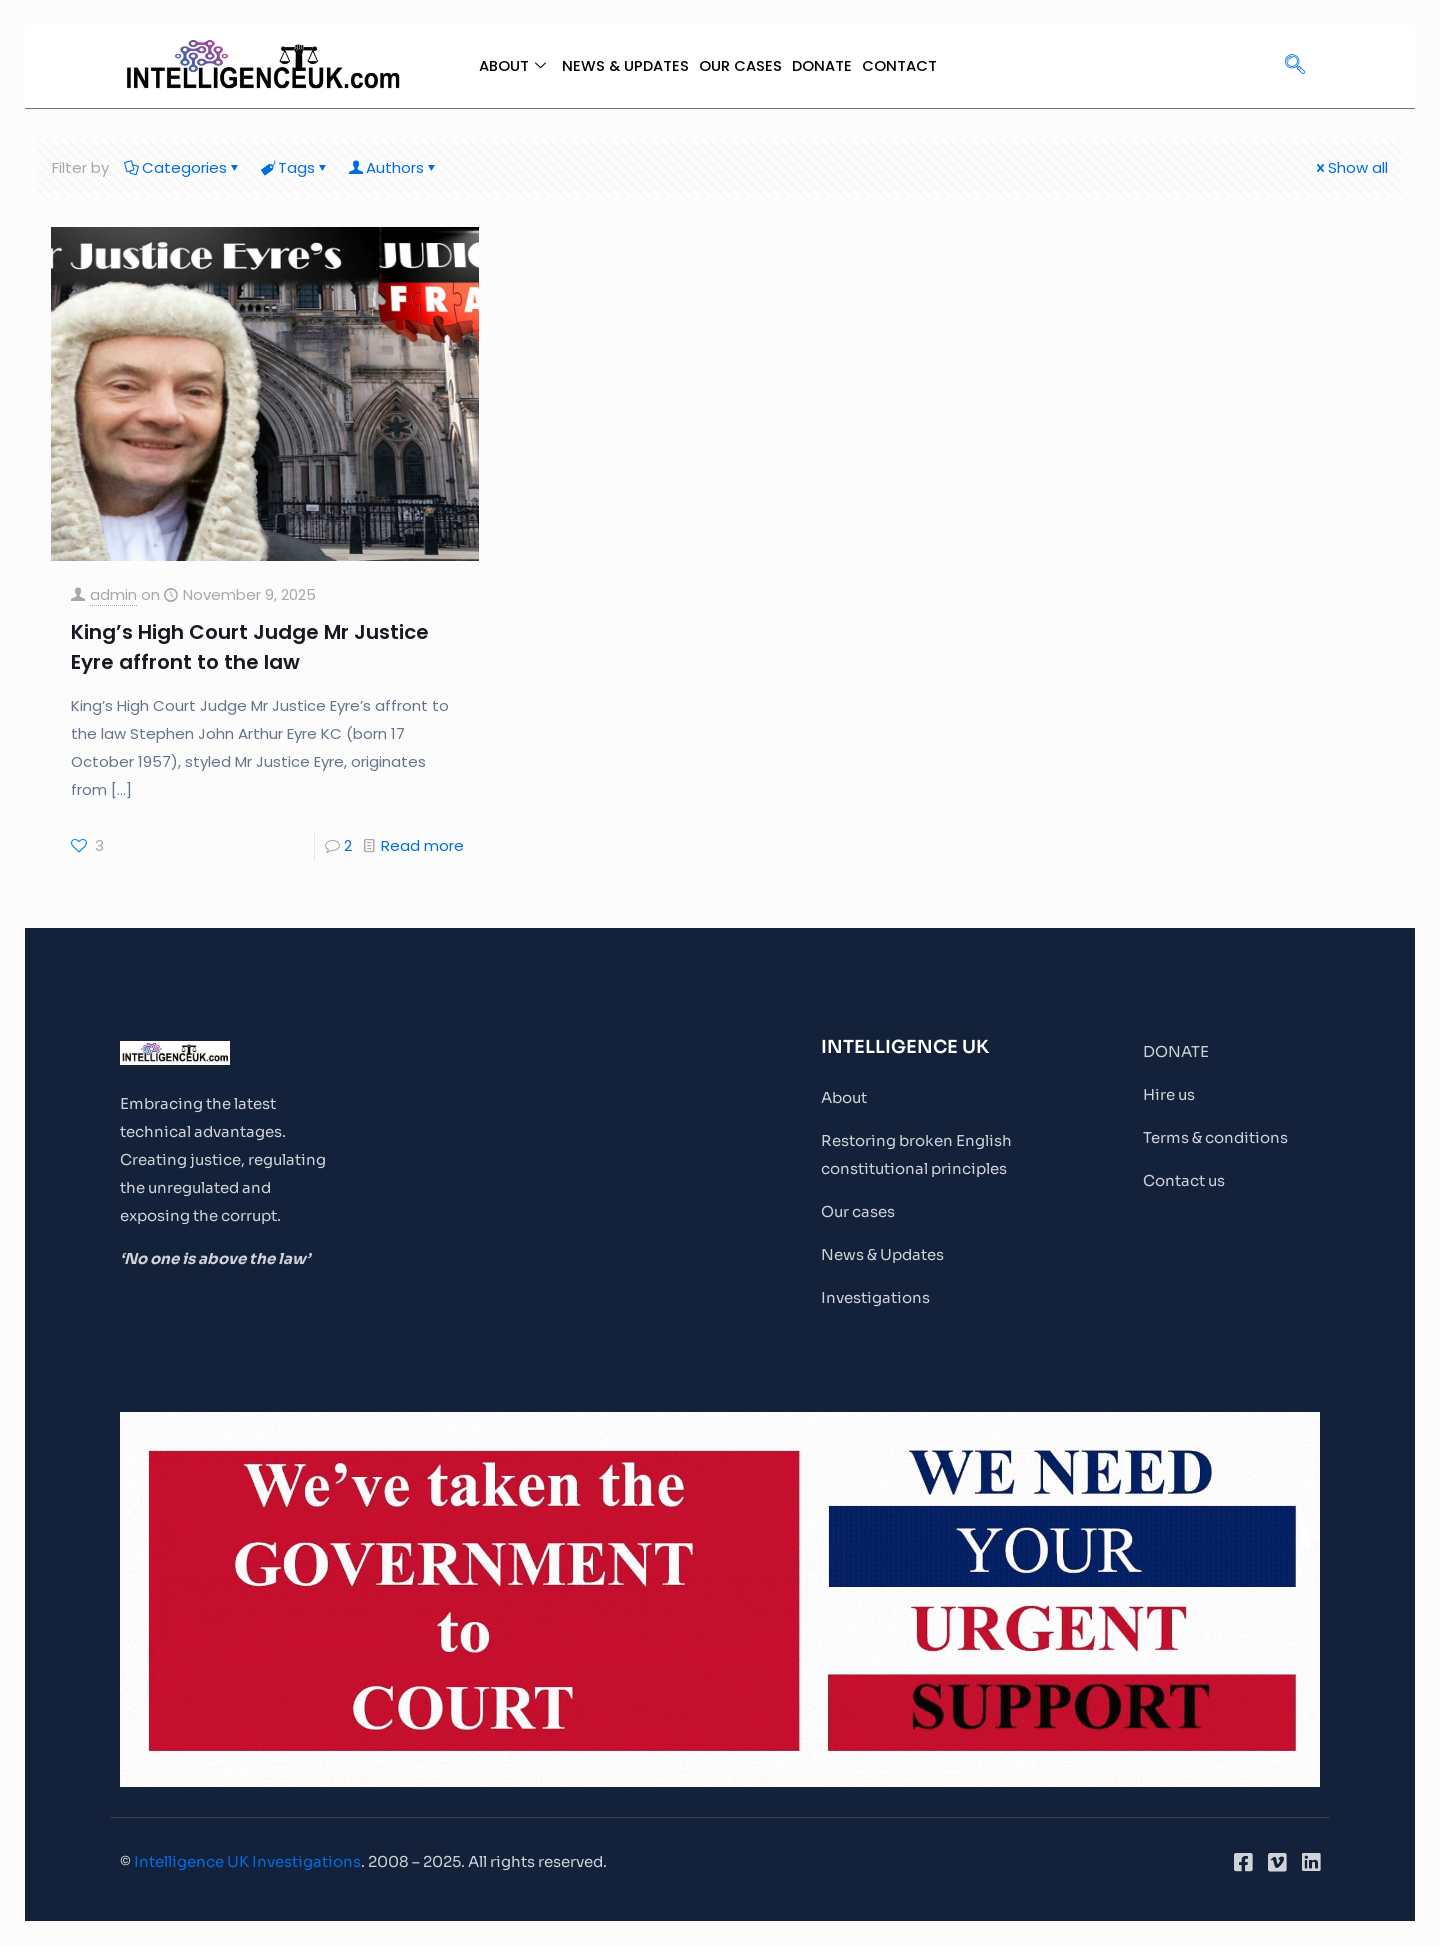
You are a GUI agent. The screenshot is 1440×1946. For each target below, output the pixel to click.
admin (113, 594)
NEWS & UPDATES (624, 65)
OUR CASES (740, 65)
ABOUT (510, 66)
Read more (422, 845)
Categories (183, 167)
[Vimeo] (1277, 1862)
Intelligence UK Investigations (247, 1861)
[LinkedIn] (1311, 1862)
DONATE (822, 65)
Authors (393, 167)
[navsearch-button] (1295, 66)
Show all (1350, 167)
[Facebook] (1243, 1862)
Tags (295, 167)
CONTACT (900, 65)
